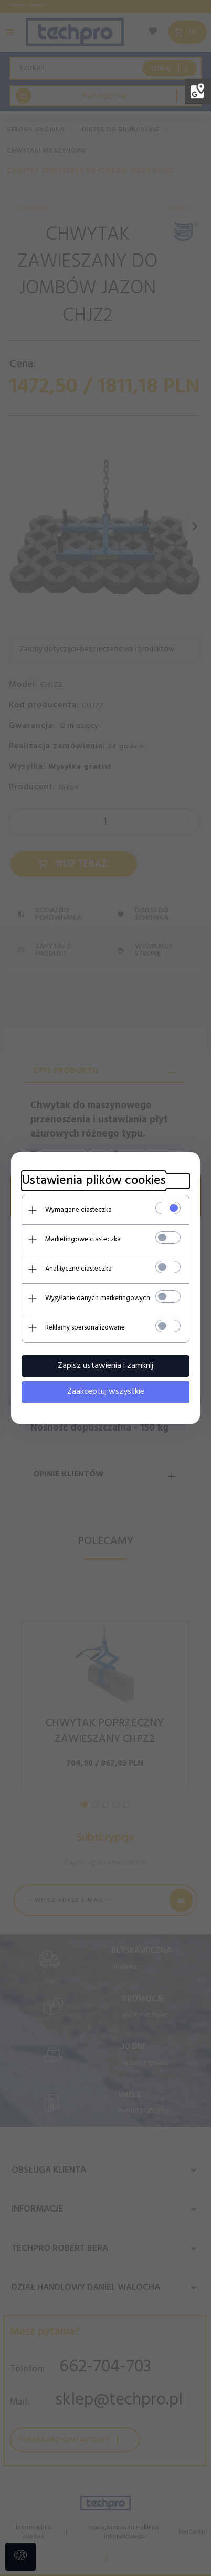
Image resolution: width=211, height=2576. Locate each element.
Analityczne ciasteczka (78, 1268)
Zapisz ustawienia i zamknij (105, 1366)
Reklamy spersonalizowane (85, 1327)
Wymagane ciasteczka (78, 1209)
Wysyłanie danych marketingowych (97, 1298)
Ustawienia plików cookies (94, 1181)
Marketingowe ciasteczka (83, 1239)
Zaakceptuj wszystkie (105, 1391)
